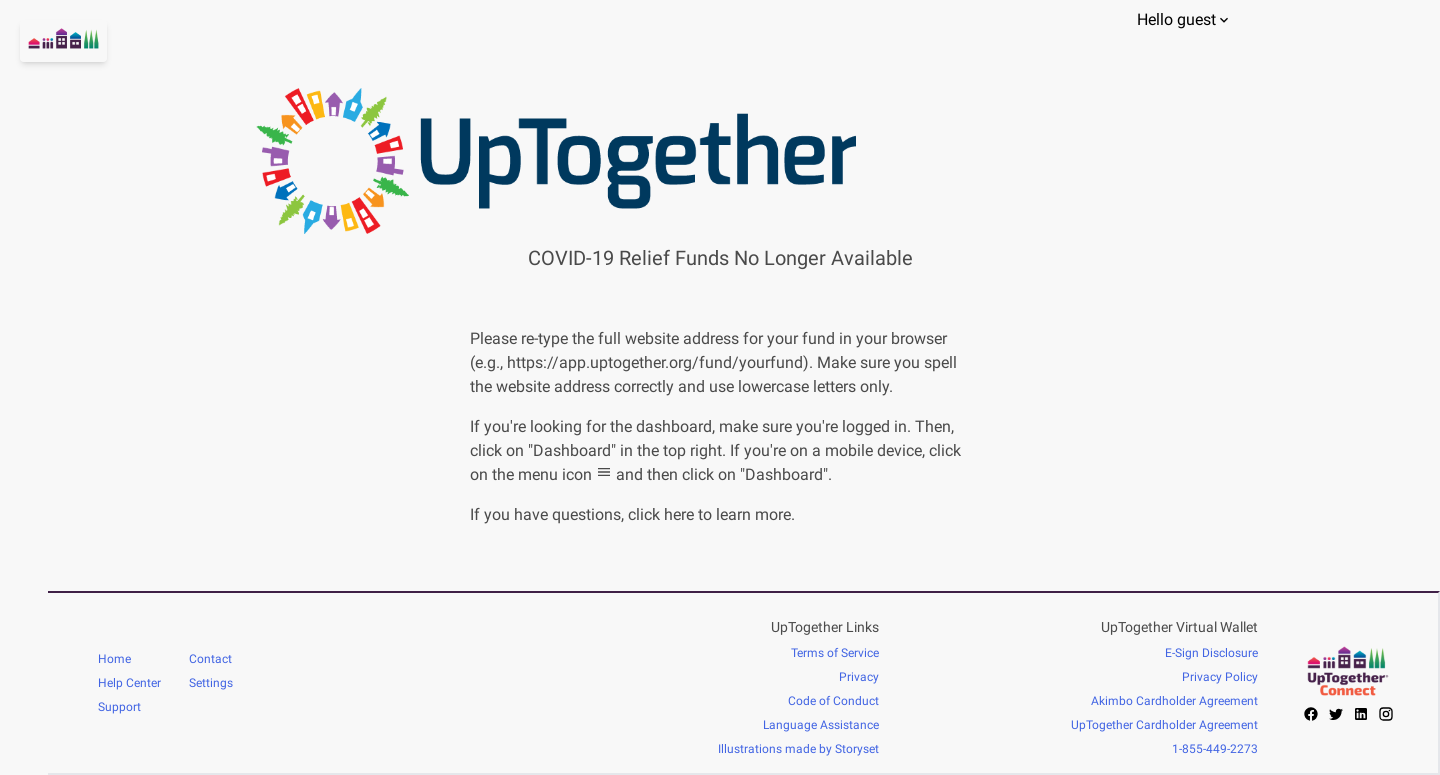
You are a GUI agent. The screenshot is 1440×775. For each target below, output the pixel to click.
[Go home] (24, 65)
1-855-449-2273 (1215, 749)
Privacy (859, 677)
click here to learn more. (711, 514)
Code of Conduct (833, 701)
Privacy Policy (1220, 677)
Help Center (129, 683)
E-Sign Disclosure (1211, 653)
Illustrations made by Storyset (798, 749)
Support (119, 707)
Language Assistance (821, 725)
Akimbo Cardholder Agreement (1174, 701)
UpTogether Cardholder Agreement (1164, 725)
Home (114, 659)
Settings (211, 683)
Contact (210, 659)
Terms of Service (835, 653)
